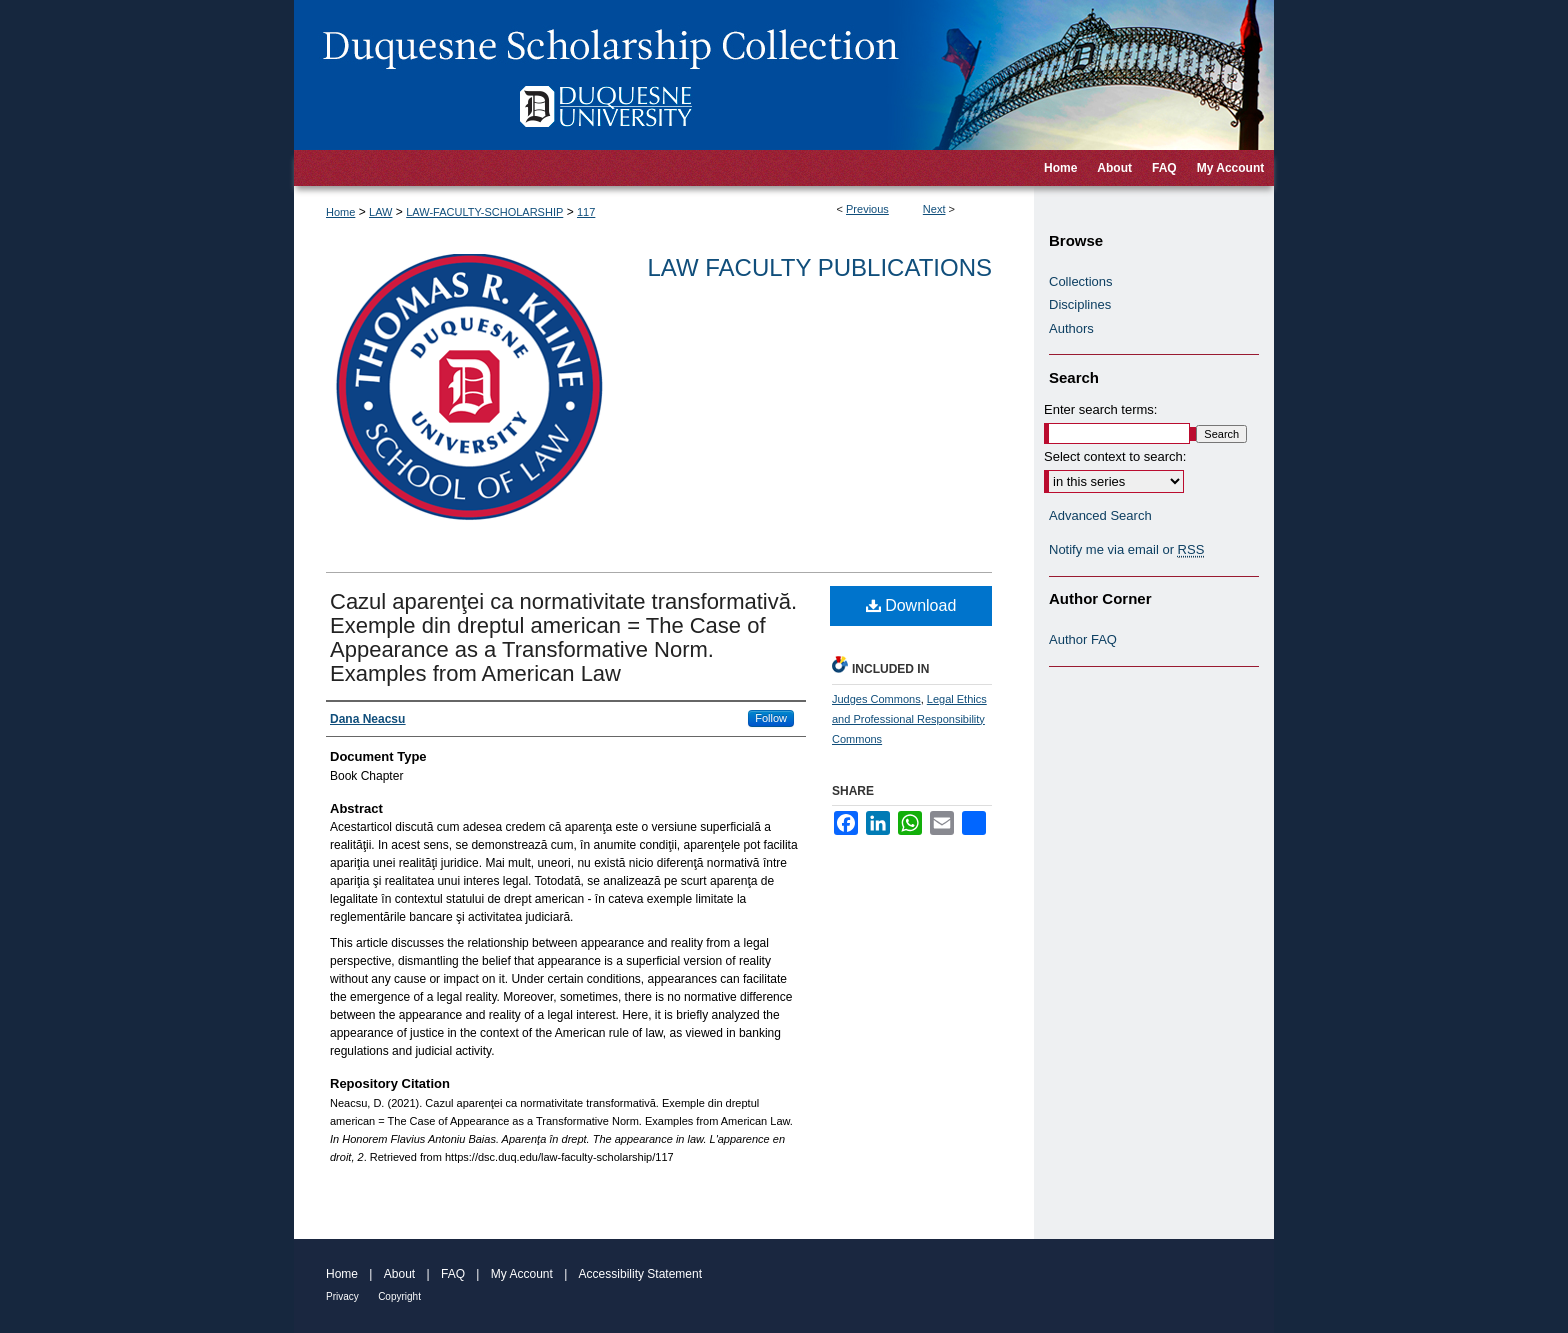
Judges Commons (876, 699)
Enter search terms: (1100, 409)
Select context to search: (1115, 456)
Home (340, 212)
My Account (522, 1274)
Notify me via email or (1126, 550)
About (399, 1274)
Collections (1081, 281)
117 (586, 212)
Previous (867, 209)
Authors (1071, 328)
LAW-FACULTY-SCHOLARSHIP (484, 212)
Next (934, 209)
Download (911, 605)
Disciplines (1080, 304)
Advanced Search (1100, 515)
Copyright (399, 1296)
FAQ (453, 1274)
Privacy (342, 1296)
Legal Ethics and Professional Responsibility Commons (909, 719)
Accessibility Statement (640, 1274)
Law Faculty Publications (819, 267)
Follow (771, 718)
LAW (380, 212)
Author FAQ (1083, 639)
